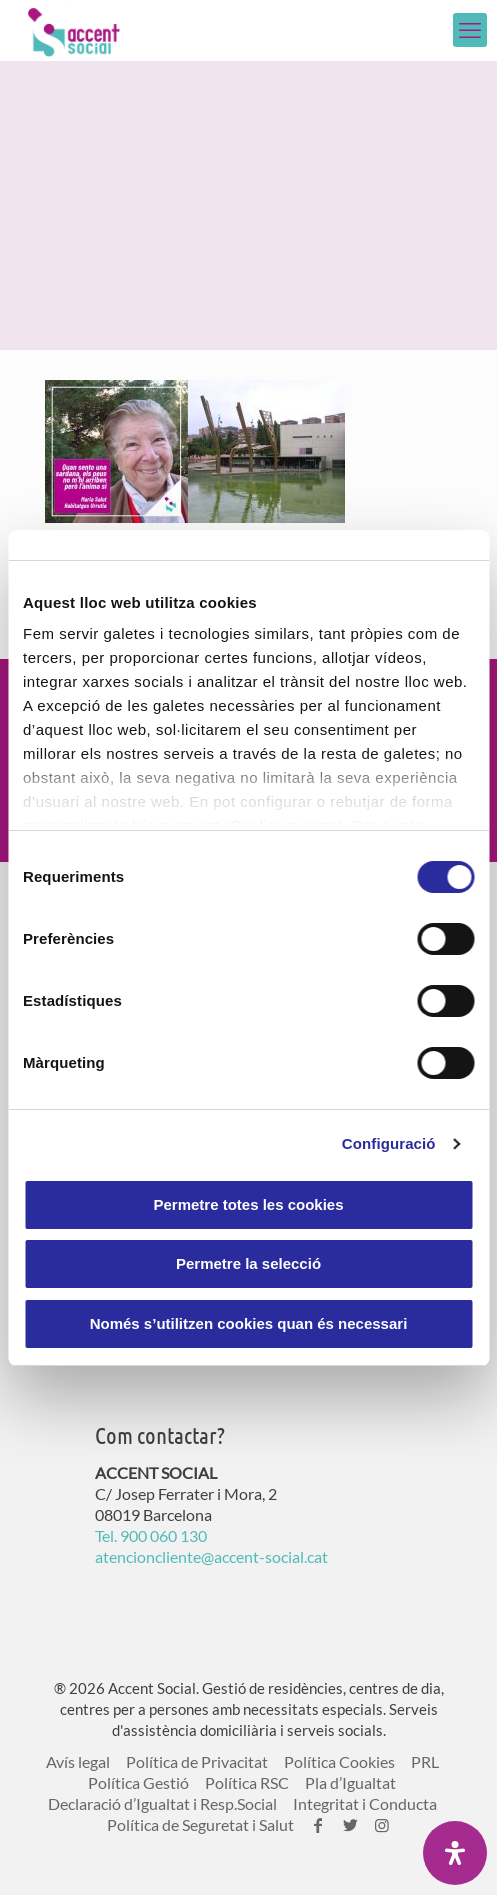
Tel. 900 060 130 (151, 1535)
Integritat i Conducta (365, 1803)
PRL (425, 1761)
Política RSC (247, 1782)
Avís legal (78, 1761)
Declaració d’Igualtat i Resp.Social (162, 1803)
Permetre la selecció (248, 1263)
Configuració (389, 1143)
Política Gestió (138, 1782)
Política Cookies (339, 1761)
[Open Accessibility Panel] (455, 1853)
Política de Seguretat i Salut (200, 1824)
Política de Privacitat (197, 1761)
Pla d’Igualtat (350, 1782)
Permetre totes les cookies (248, 1204)
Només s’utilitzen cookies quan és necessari (249, 1323)
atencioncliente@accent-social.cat (211, 1556)
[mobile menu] (470, 30)
